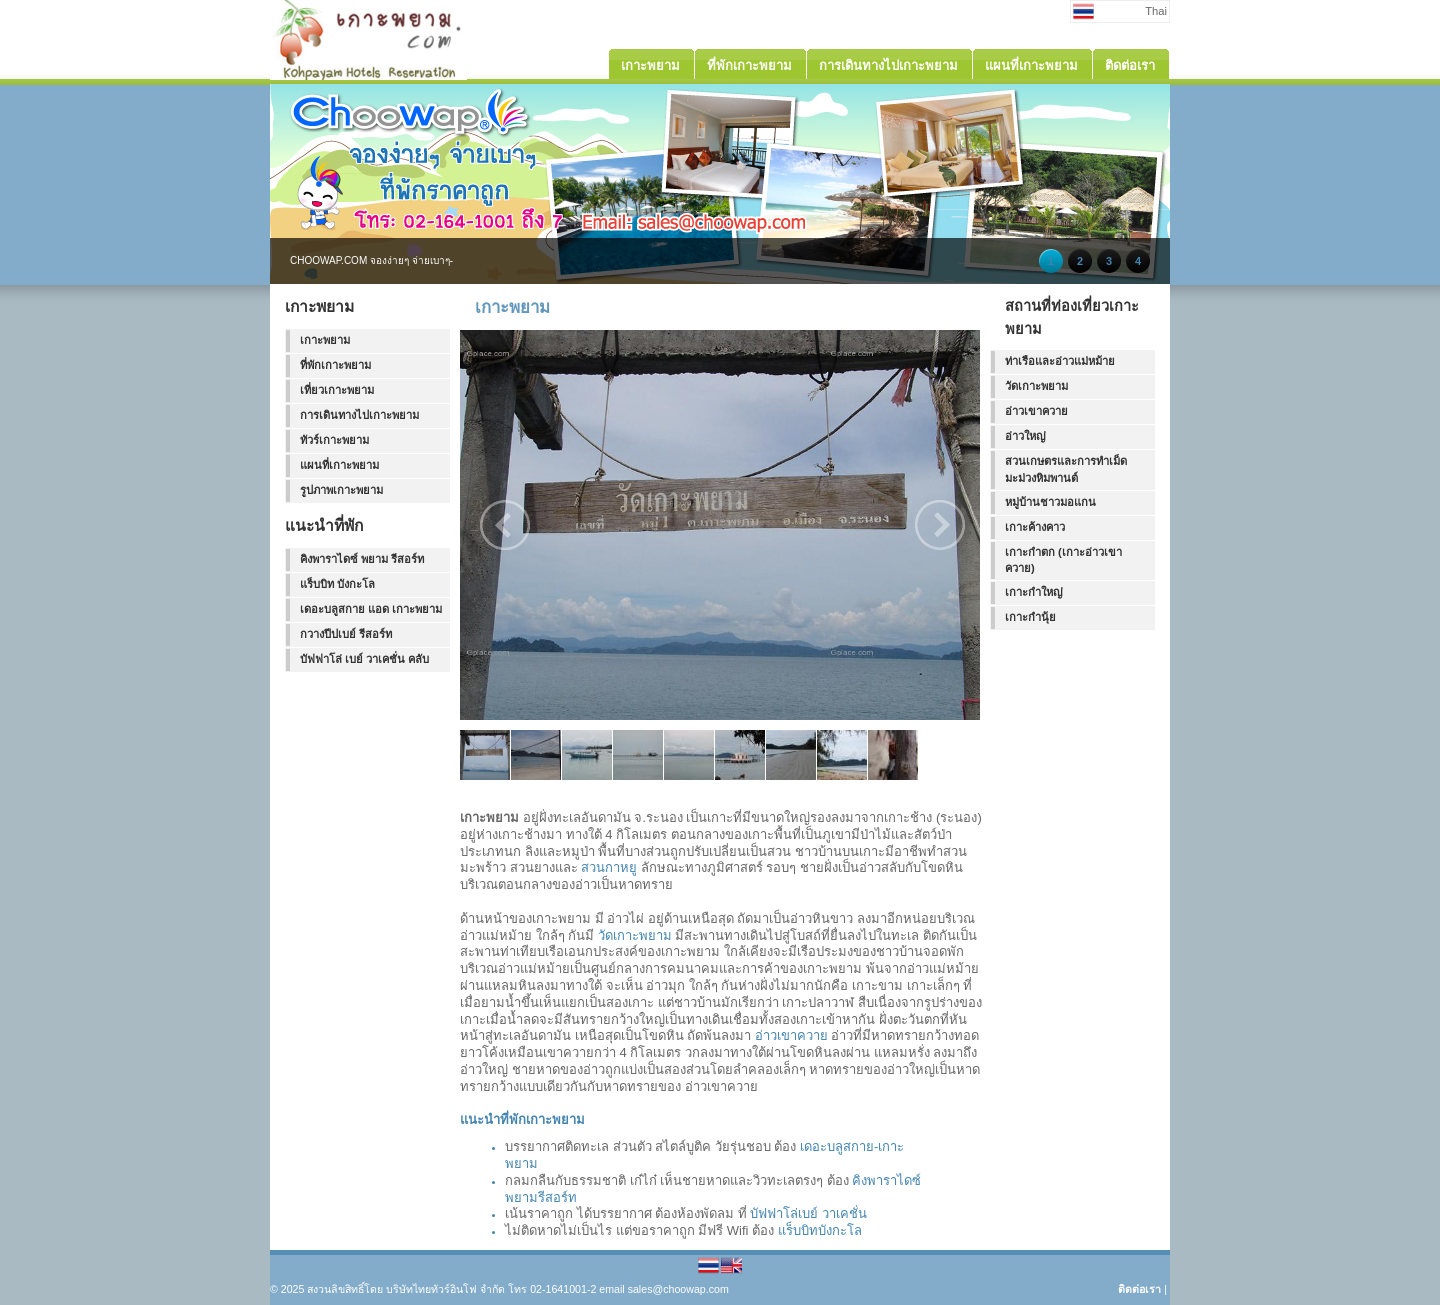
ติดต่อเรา (1139, 1289)
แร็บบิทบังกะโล (820, 1230)
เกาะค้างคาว (1035, 527)
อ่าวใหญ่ (1025, 436)
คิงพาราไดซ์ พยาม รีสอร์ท (362, 559)
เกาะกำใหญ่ (1034, 592)
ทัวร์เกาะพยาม (334, 440)
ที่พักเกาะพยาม (335, 365)
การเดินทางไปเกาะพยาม (359, 415)
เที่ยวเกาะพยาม (337, 390)
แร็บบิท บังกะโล (337, 584)
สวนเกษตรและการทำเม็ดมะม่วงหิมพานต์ (1066, 469)
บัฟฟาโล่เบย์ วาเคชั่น (808, 1213)
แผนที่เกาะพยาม (339, 465)
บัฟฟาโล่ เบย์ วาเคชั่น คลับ (364, 659)
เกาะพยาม (325, 340)
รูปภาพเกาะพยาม (341, 490)
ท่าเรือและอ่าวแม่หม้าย (1060, 361)
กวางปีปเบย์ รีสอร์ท (346, 634)
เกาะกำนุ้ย (1030, 617)
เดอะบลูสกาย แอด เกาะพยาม (371, 609)
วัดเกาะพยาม (635, 935)
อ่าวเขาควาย (791, 1035)
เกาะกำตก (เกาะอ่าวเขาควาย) (1063, 560)
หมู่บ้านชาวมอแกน (1050, 502)
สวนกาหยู (609, 867)
